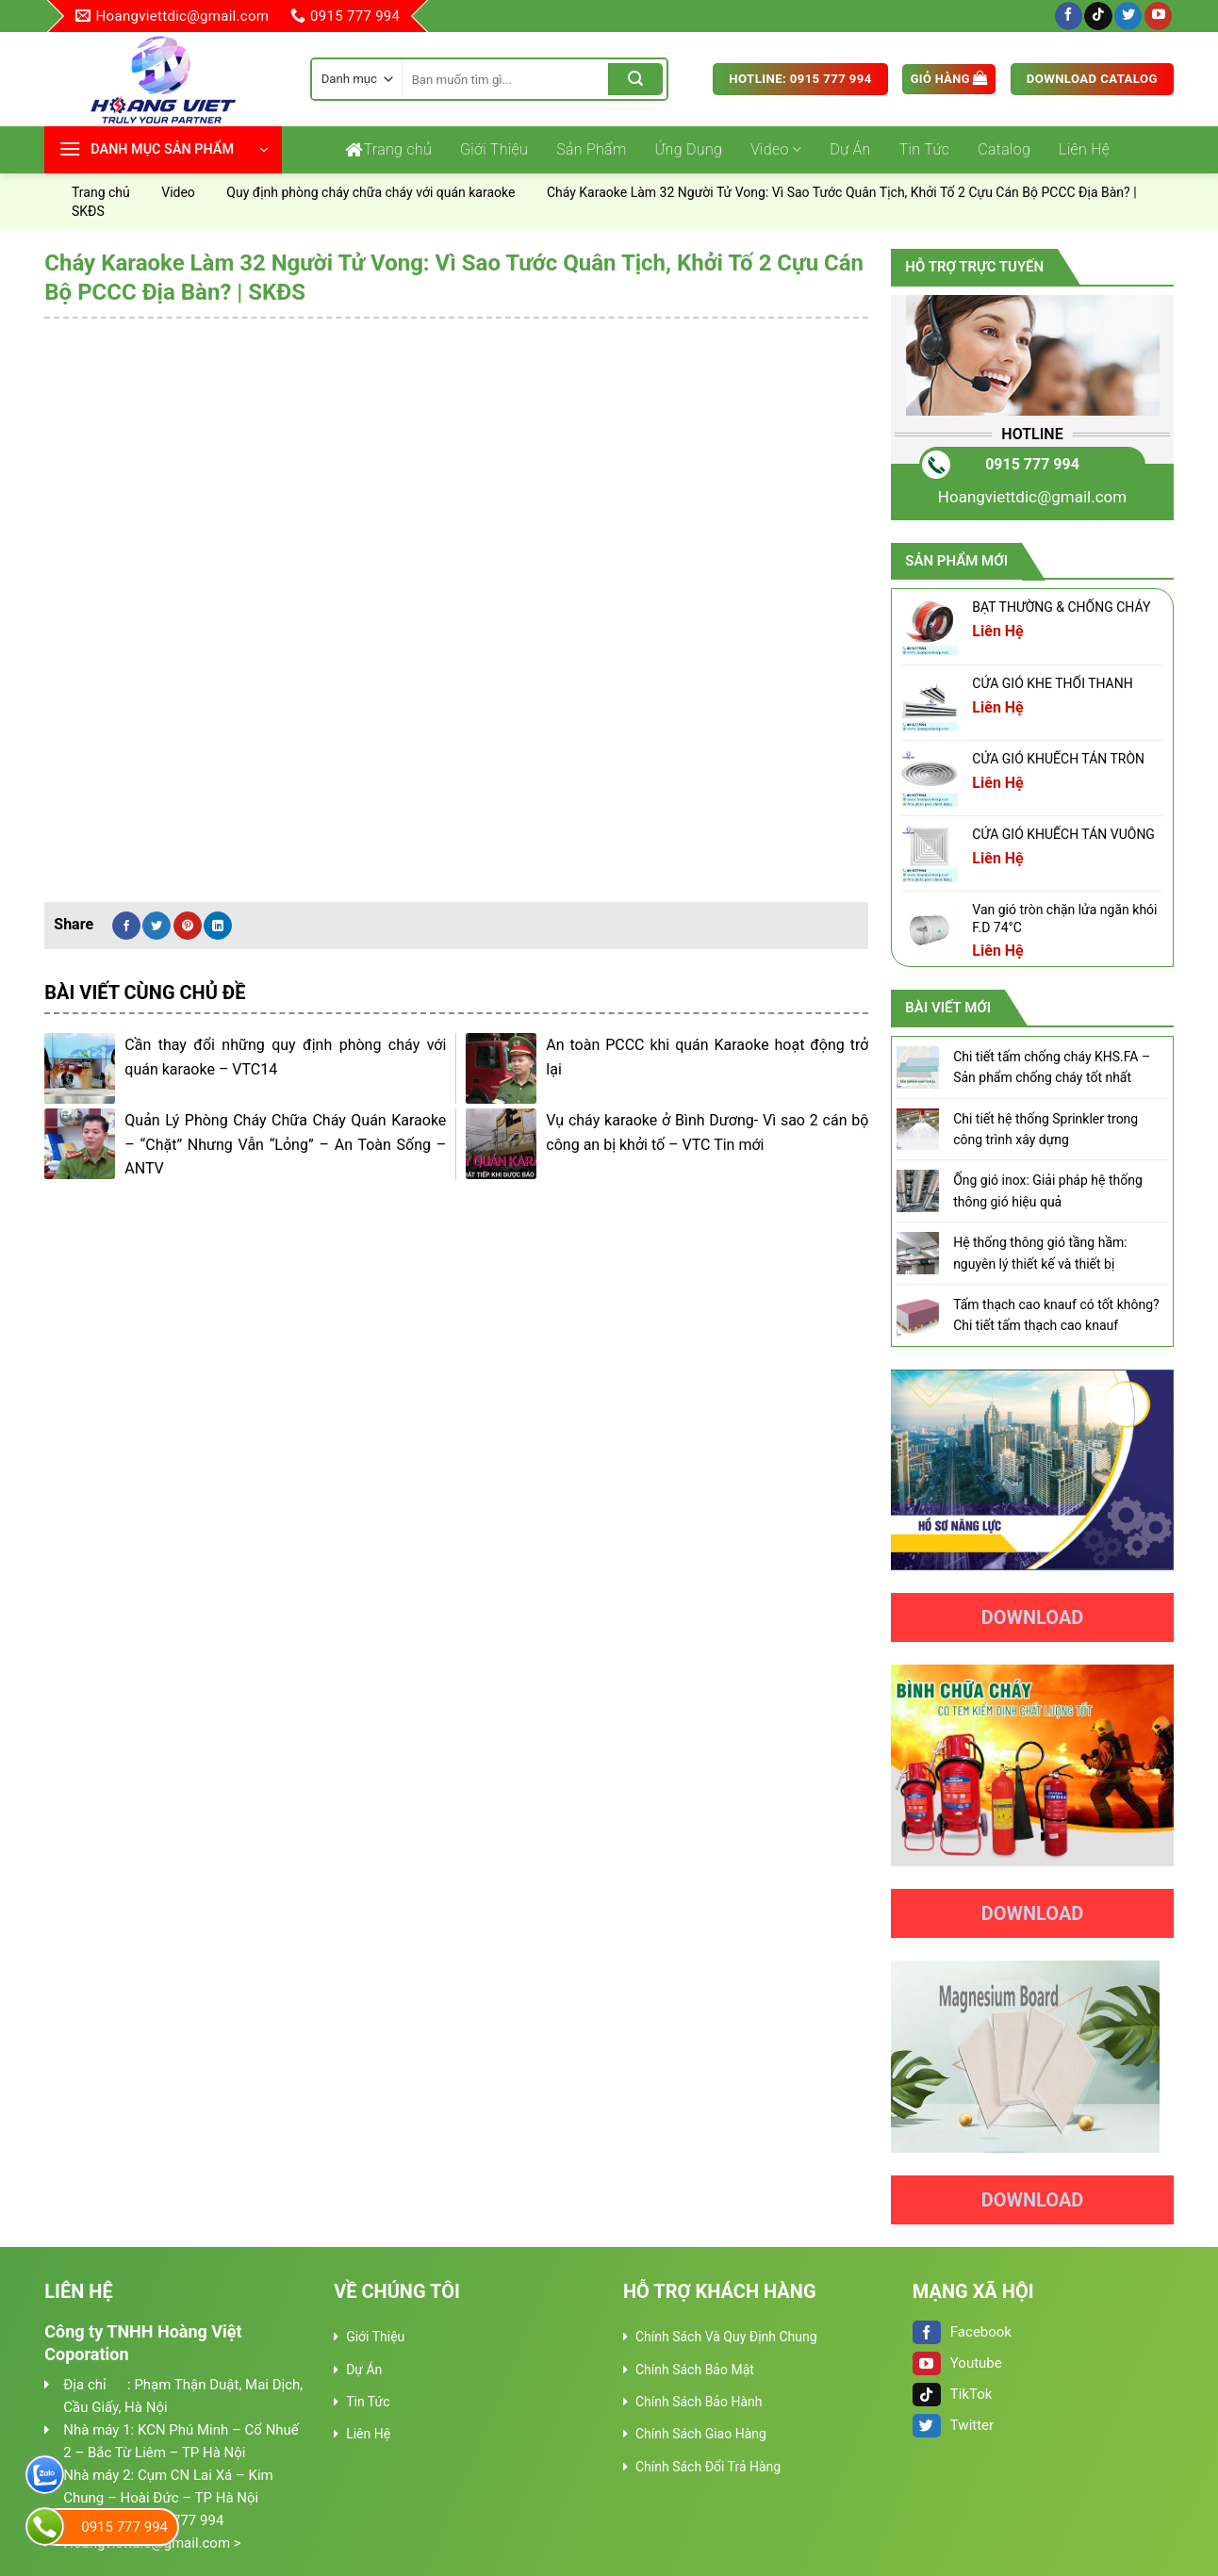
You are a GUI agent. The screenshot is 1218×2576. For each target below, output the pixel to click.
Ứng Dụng (689, 149)
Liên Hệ (1084, 149)
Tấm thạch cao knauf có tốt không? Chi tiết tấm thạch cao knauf (1056, 1315)
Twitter (953, 2425)
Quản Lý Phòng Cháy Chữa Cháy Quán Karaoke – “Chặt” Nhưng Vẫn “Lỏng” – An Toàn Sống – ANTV (285, 1144)
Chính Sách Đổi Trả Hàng (708, 2466)
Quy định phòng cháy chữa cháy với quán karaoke (370, 192)
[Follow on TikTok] (1097, 16)
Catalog (1004, 149)
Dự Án (850, 149)
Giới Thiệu (494, 149)
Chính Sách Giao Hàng (700, 2433)
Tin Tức (924, 149)
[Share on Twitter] (156, 925)
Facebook (962, 2331)
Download (1032, 1617)
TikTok (953, 2394)
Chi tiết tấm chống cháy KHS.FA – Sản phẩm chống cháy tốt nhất (1051, 1067)
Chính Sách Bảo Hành (698, 2401)
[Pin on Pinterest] (187, 925)
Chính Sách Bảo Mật (694, 2369)
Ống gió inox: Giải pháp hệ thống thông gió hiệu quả (1048, 1190)
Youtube (957, 2362)
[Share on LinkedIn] (218, 925)
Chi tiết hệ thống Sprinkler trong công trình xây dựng (1045, 1129)
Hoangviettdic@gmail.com (1032, 496)
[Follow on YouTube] (1158, 16)
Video (775, 149)
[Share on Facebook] (126, 925)
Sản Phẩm (591, 149)
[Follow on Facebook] (1068, 16)
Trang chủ (388, 149)
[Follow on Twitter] (1128, 16)
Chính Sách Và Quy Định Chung (726, 2336)
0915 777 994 (1032, 464)
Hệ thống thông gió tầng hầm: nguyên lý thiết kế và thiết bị (1040, 1253)
